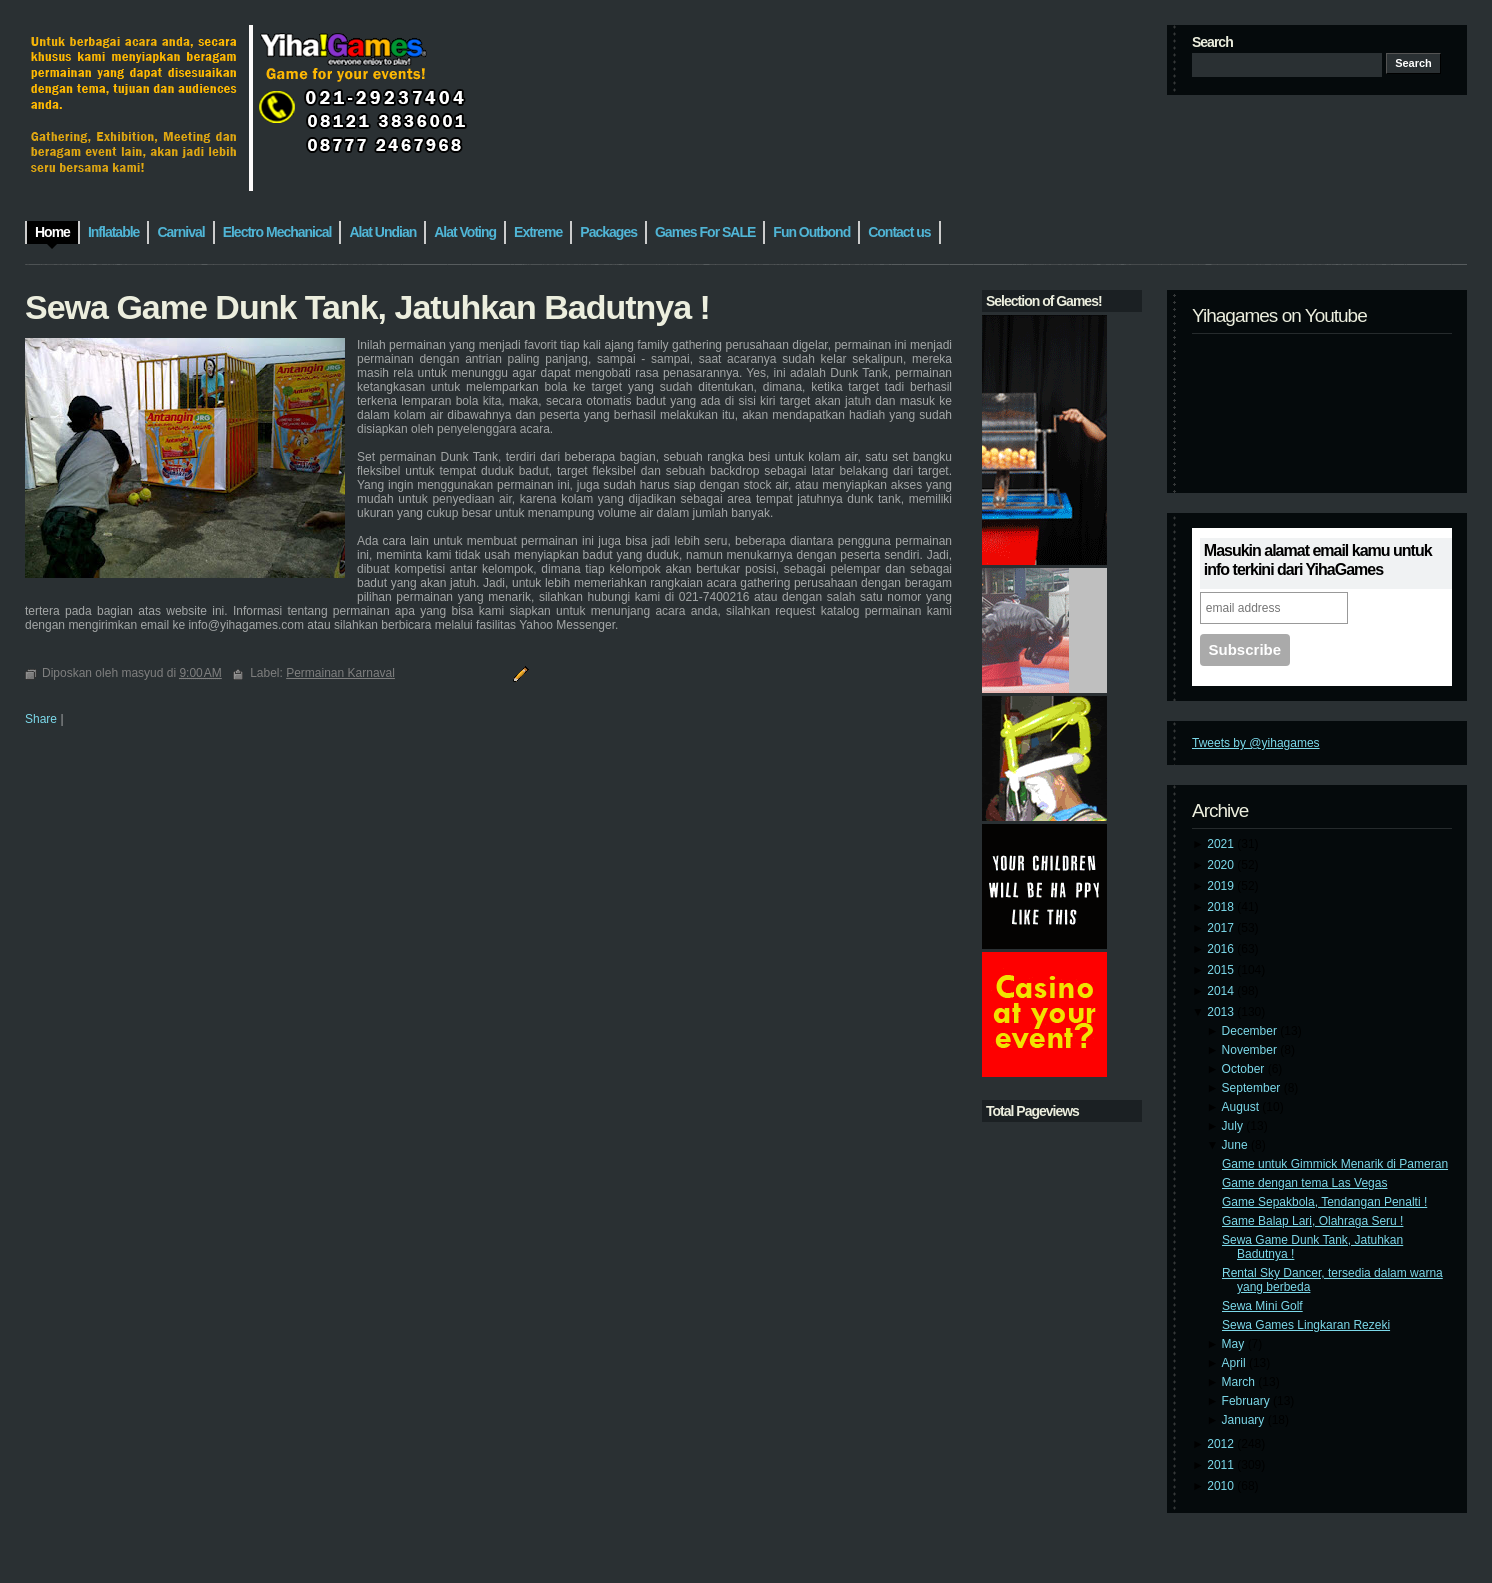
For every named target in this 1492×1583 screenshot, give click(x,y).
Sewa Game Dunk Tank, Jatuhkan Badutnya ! (367, 307)
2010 (1222, 1486)
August (1242, 1107)
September (1253, 1088)
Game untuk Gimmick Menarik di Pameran (1335, 1164)
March (1240, 1382)
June (1236, 1145)
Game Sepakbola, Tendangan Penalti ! (1324, 1202)
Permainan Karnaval (340, 673)
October (1245, 1069)
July (1234, 1126)
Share (41, 719)
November (1251, 1050)
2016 (1222, 949)
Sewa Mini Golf (1262, 1306)
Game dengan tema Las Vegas (1304, 1183)
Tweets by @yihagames (1256, 743)
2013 (1222, 1012)
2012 (1222, 1444)
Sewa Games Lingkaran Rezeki (1306, 1325)
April (1235, 1363)
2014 (1222, 991)
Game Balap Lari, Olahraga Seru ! (1312, 1221)
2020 (1222, 865)
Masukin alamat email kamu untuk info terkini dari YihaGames (1318, 560)
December (1251, 1031)
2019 (1222, 886)
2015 (1222, 970)
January (1245, 1420)
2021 (1222, 844)
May (1235, 1344)
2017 (1222, 928)
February (1247, 1401)
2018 (1222, 907)
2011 (1222, 1465)
